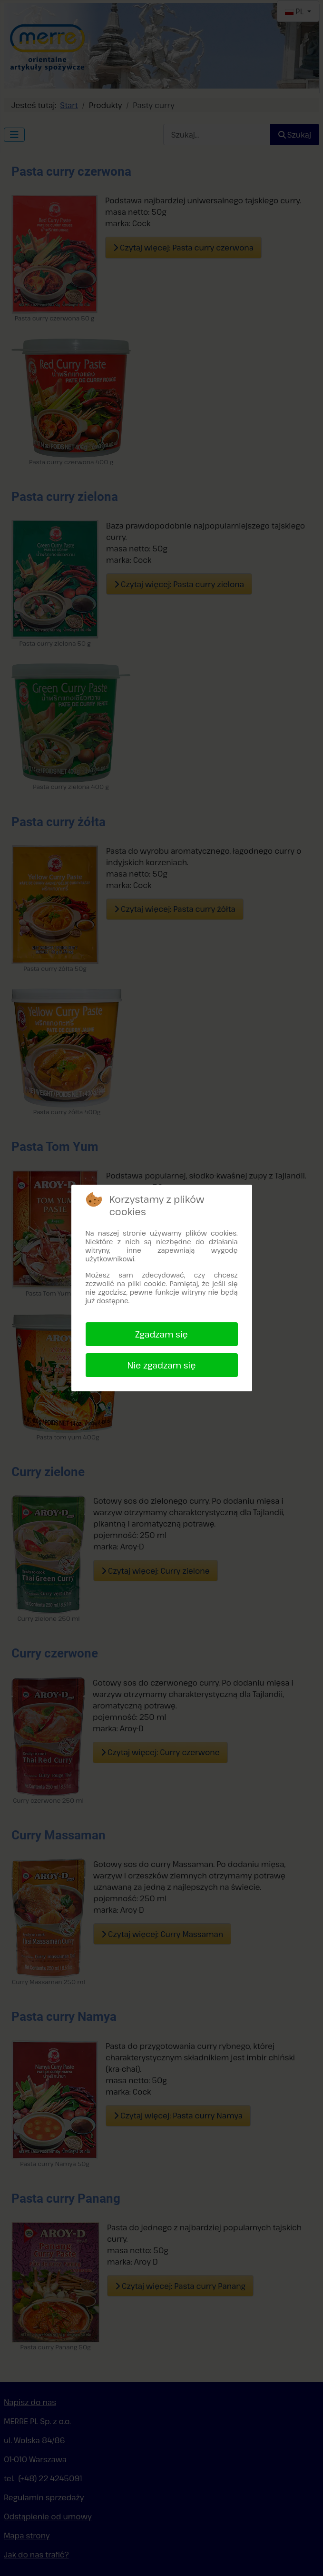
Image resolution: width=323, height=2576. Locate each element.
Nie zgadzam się (161, 1365)
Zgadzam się (161, 1334)
